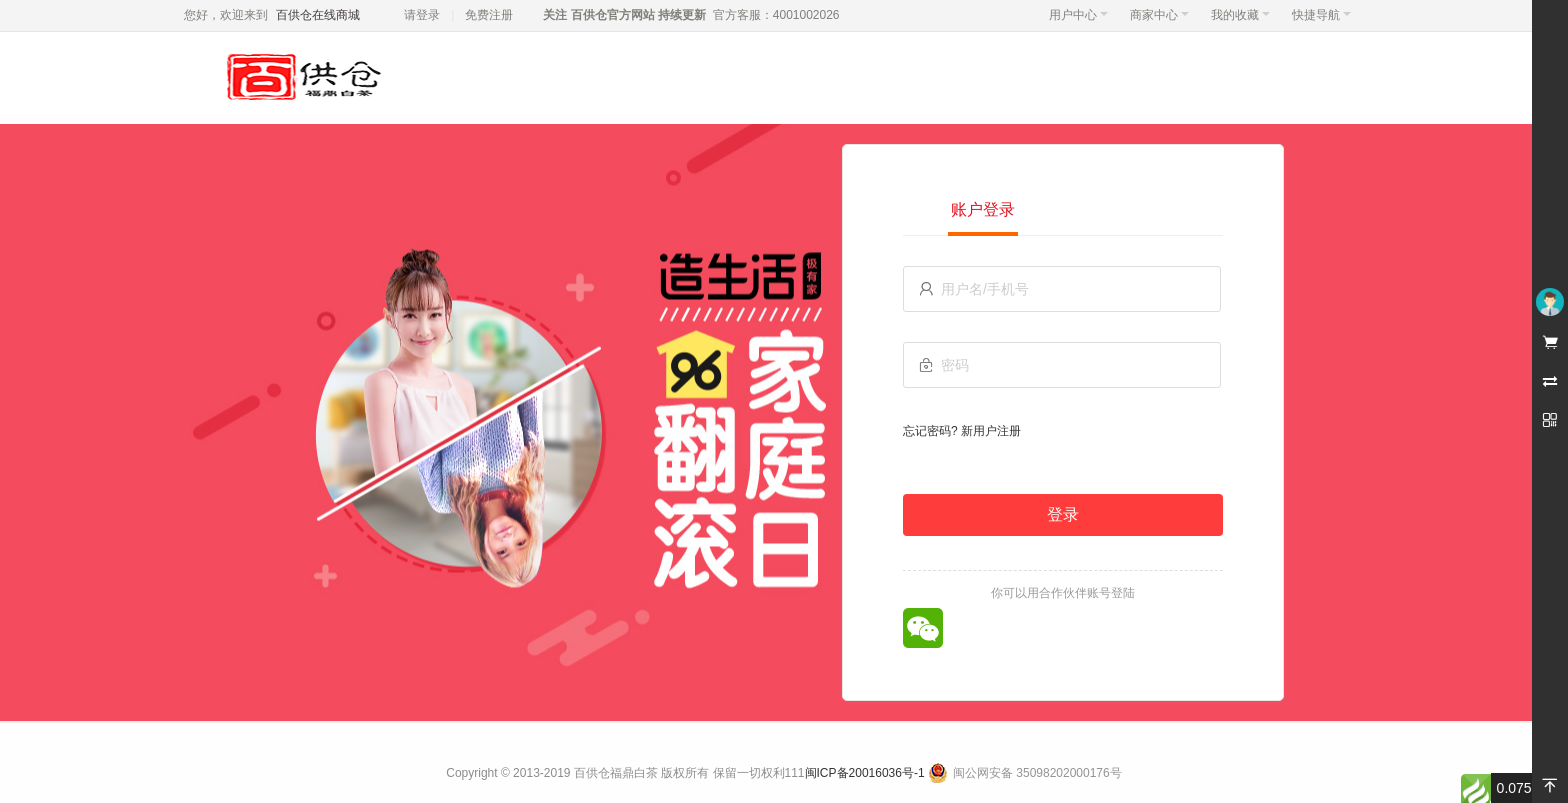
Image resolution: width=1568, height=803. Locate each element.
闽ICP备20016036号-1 (865, 773)
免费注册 (489, 15)
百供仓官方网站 (612, 15)
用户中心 (1078, 15)
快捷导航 (1321, 15)
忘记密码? (930, 431)
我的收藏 (1240, 15)
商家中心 (1159, 15)
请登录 (422, 15)
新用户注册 (991, 431)
